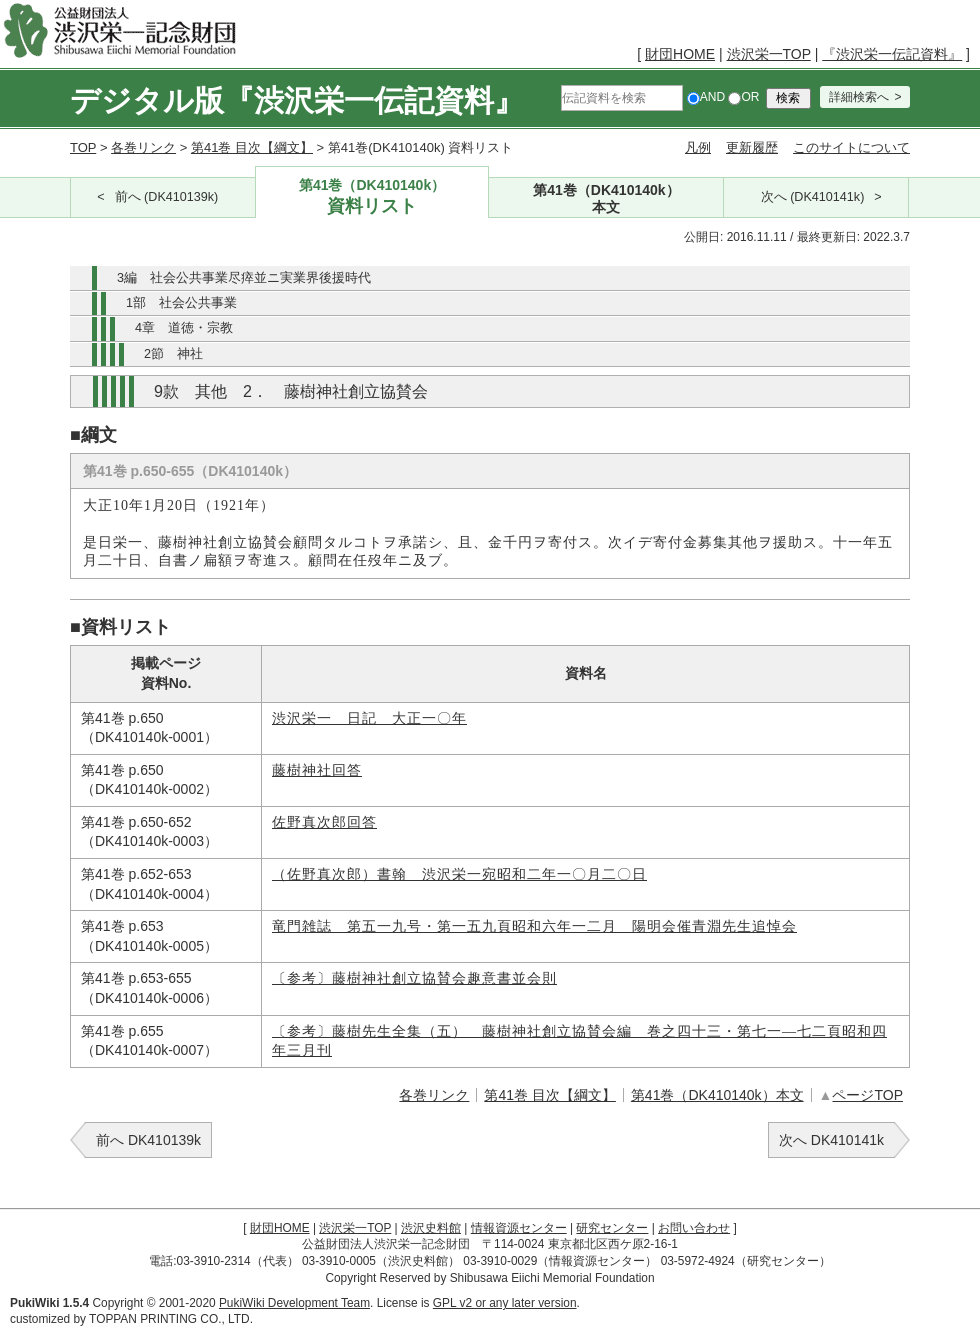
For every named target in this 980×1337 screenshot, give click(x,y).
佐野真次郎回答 (324, 822)
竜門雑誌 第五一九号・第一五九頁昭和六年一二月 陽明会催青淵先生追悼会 (534, 926)
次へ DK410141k (831, 1140)
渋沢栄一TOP (769, 54)
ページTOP (867, 1095)
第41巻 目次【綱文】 (252, 147)
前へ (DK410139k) (167, 197)
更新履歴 (752, 147)
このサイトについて (851, 147)
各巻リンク (143, 147)
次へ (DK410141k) (813, 197)
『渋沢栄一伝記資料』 (892, 54)
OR (743, 97)
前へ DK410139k (148, 1140)
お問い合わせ (694, 1228)
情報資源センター (519, 1228)
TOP (83, 147)
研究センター (612, 1228)
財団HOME (680, 54)
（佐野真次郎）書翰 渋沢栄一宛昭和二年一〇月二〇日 (459, 874)
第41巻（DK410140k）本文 (717, 1095)
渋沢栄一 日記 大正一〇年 (369, 718)
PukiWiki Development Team (294, 1303)
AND (706, 97)
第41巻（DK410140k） (372, 197)
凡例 (698, 147)
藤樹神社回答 (317, 770)
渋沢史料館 (431, 1228)
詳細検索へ (859, 97)
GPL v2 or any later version (505, 1303)
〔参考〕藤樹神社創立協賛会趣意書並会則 (414, 978)
